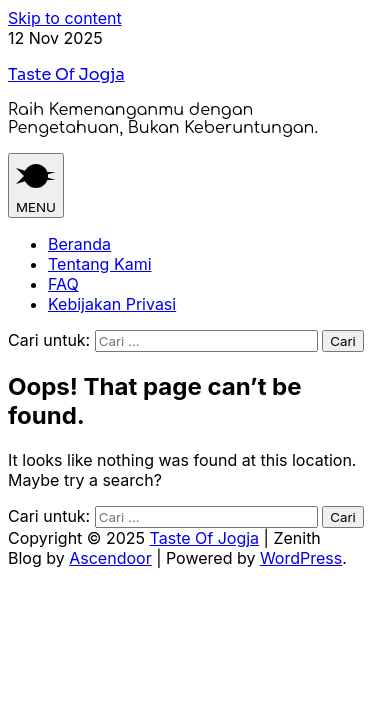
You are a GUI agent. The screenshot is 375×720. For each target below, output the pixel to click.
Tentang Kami (100, 264)
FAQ (63, 284)
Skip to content (65, 18)
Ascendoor (110, 558)
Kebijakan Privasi (112, 304)
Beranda (79, 244)
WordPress (301, 558)
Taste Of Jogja (66, 74)
